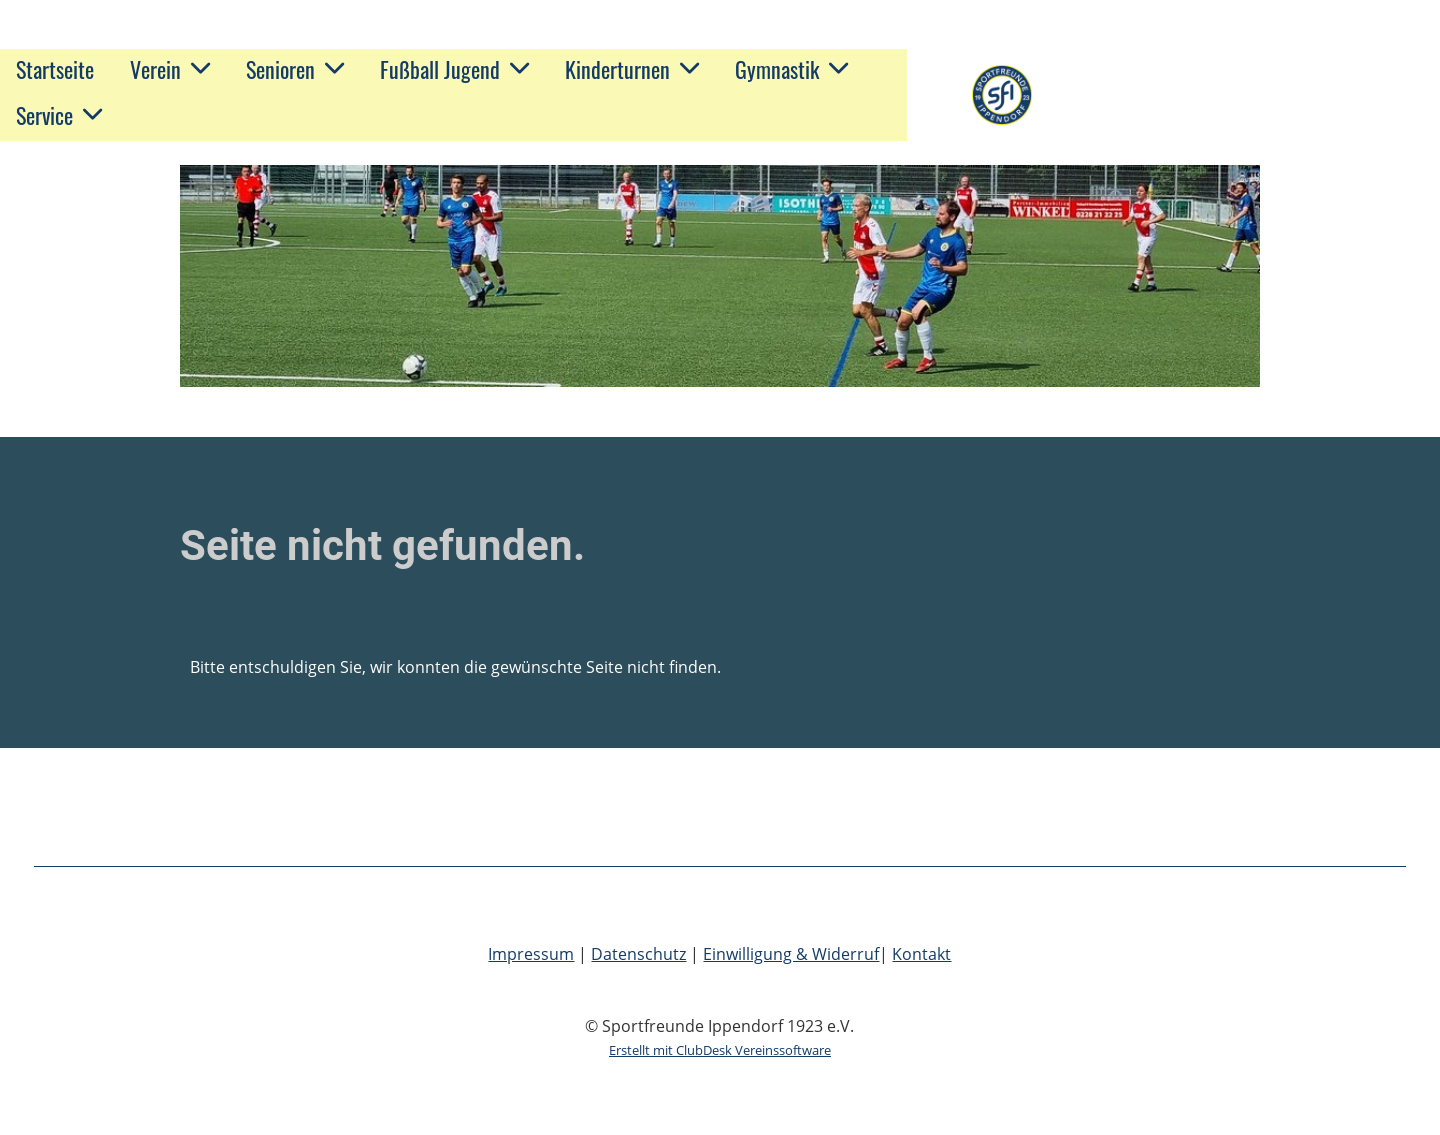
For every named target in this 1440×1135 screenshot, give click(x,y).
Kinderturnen (632, 69)
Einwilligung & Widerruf (791, 954)
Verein (170, 69)
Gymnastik (791, 69)
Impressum (531, 954)
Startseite (55, 69)
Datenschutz (638, 954)
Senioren (295, 69)
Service (59, 115)
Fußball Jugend (454, 69)
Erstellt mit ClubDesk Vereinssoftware (720, 1050)
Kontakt (921, 954)
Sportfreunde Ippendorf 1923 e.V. (1228, 95)
